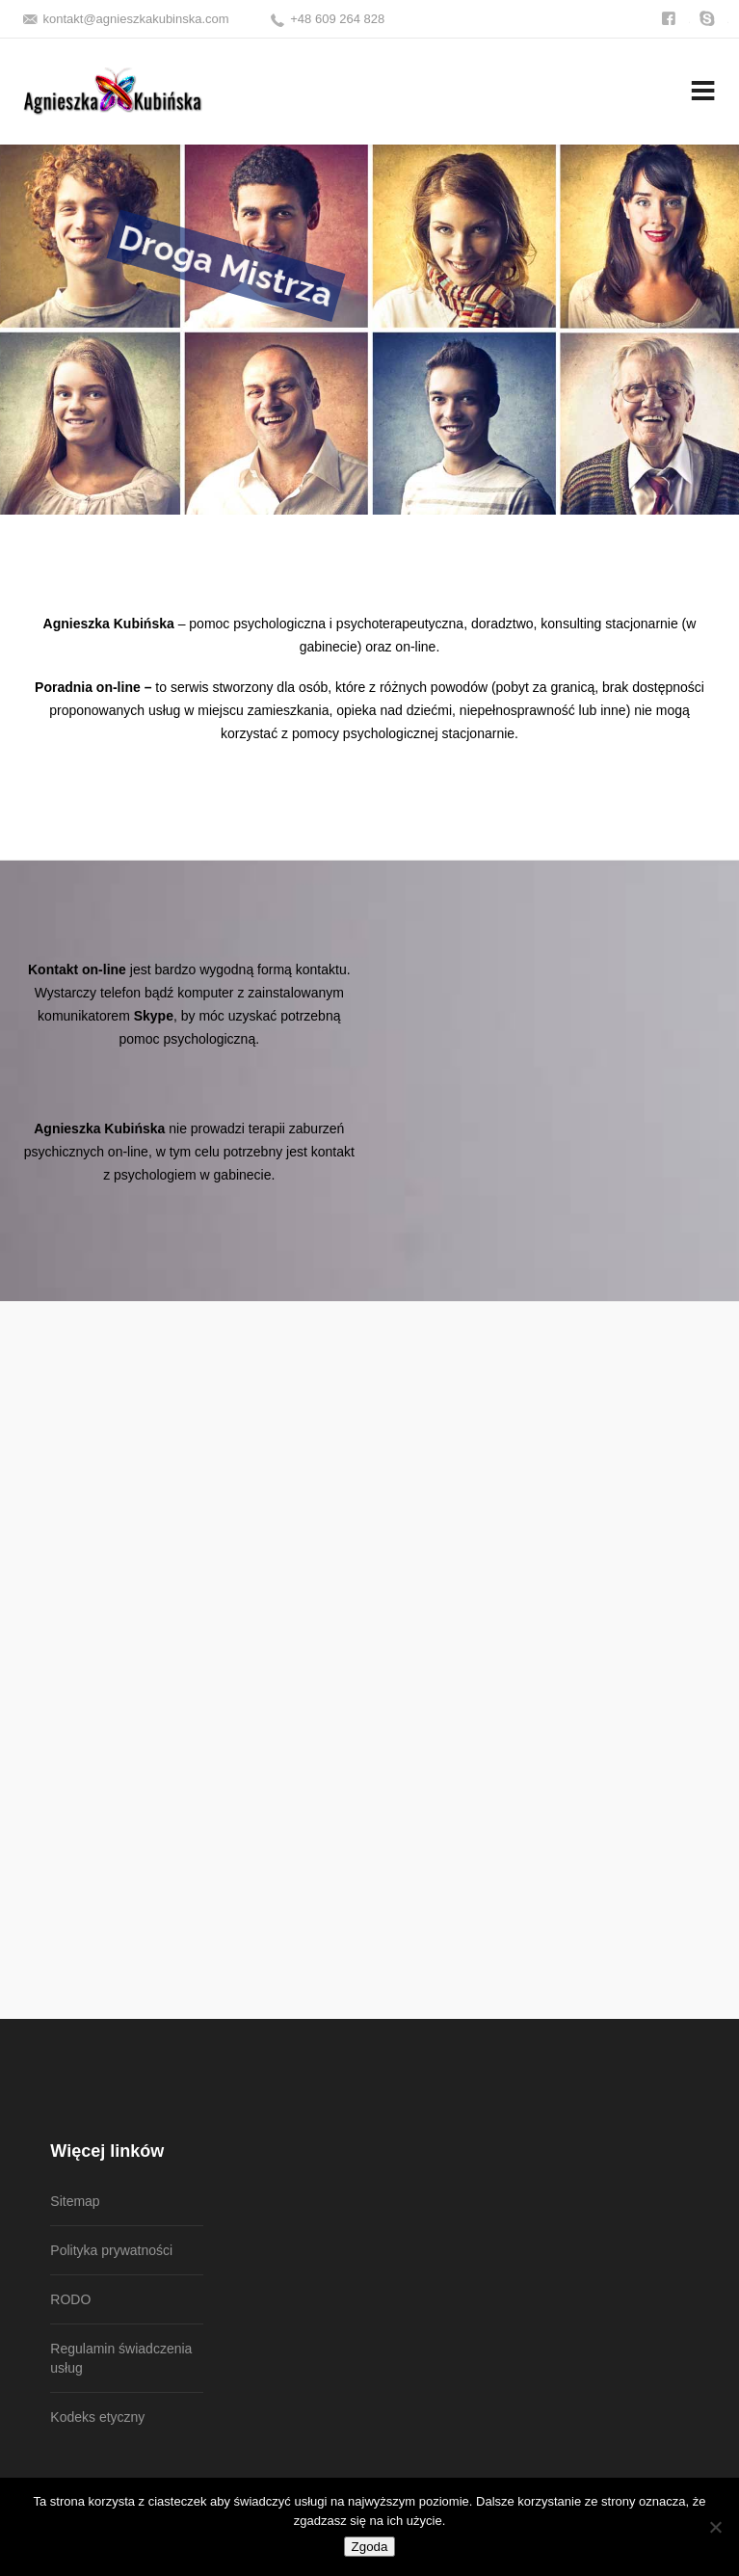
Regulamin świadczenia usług (121, 2358)
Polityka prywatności (111, 2250)
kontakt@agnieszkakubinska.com (136, 19)
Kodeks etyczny (97, 2417)
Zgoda (370, 2546)
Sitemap (74, 2201)
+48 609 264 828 (337, 19)
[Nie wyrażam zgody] (715, 2526)
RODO (70, 2299)
